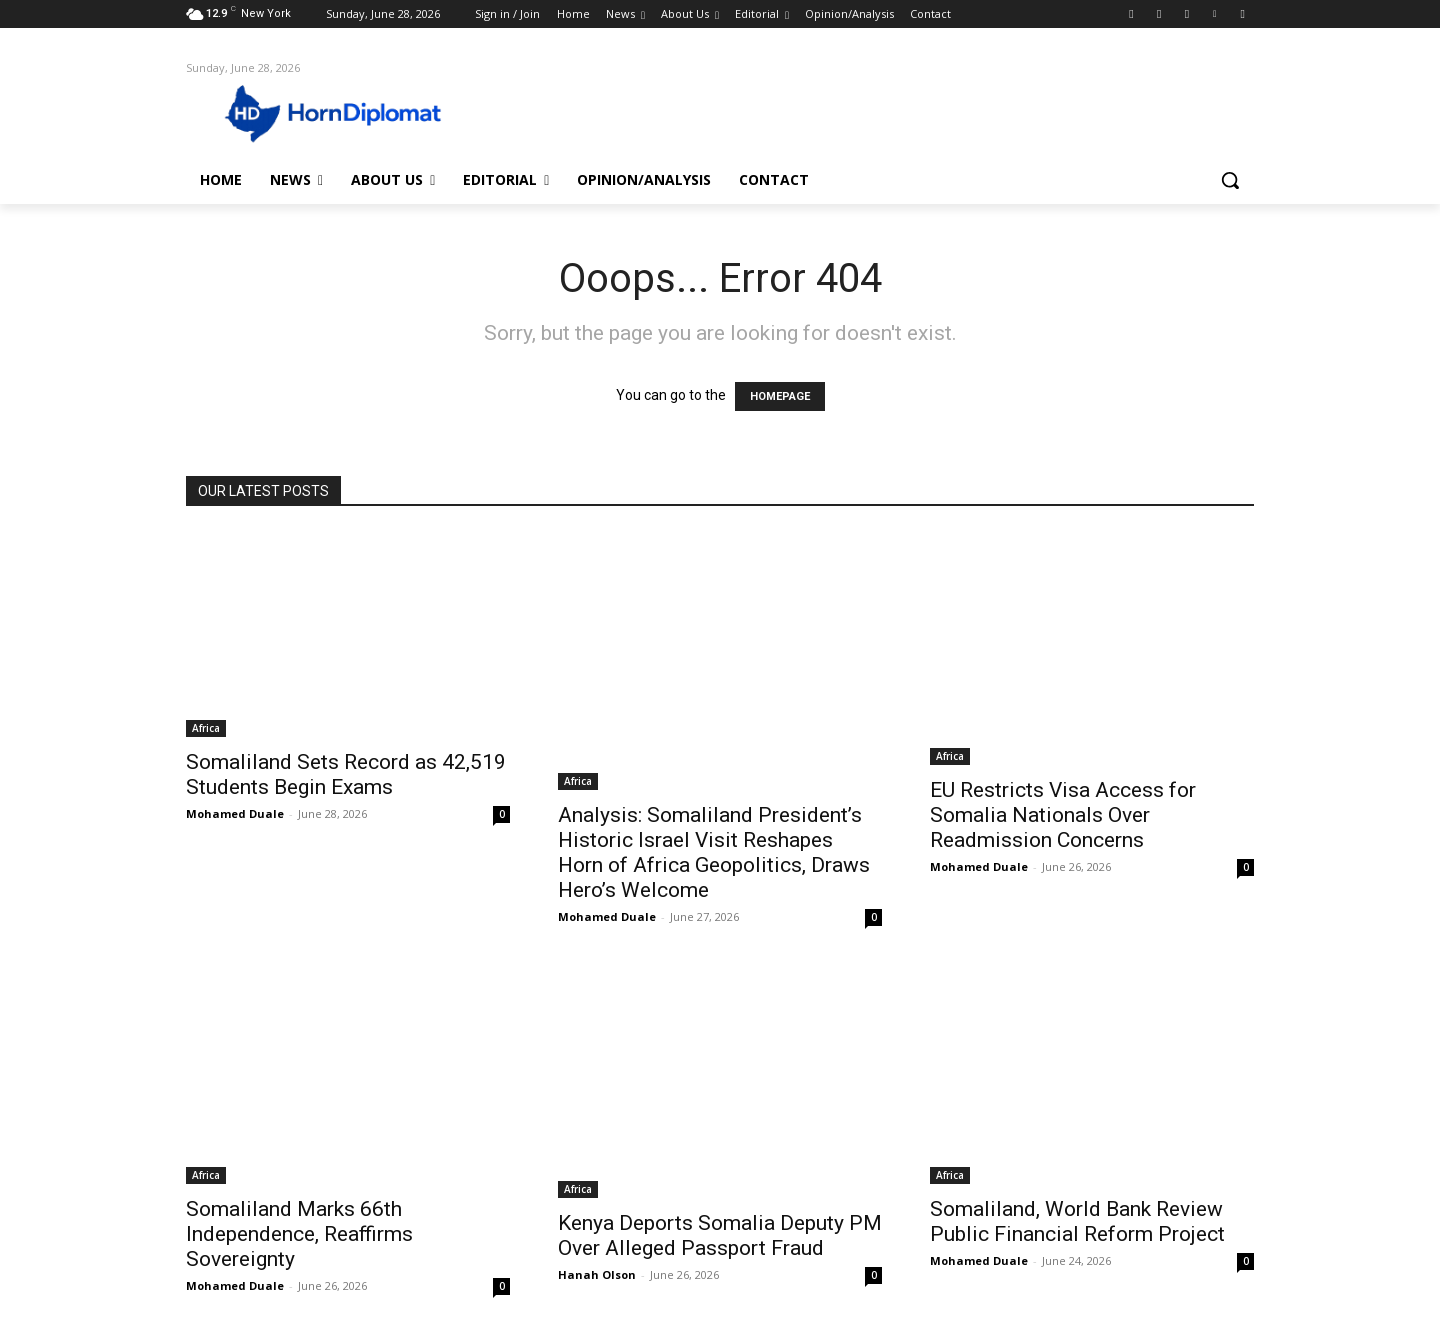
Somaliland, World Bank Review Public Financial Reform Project (1077, 1221)
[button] (1230, 180)
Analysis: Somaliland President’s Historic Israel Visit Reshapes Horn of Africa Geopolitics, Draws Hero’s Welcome (714, 852)
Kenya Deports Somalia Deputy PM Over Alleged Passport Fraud (720, 1235)
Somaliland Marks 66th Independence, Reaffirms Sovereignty (299, 1234)
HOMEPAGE (780, 396)
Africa (206, 728)
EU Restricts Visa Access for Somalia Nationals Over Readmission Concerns (1063, 815)
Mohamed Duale (235, 813)
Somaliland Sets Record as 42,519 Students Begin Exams (346, 774)
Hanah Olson (597, 1274)
